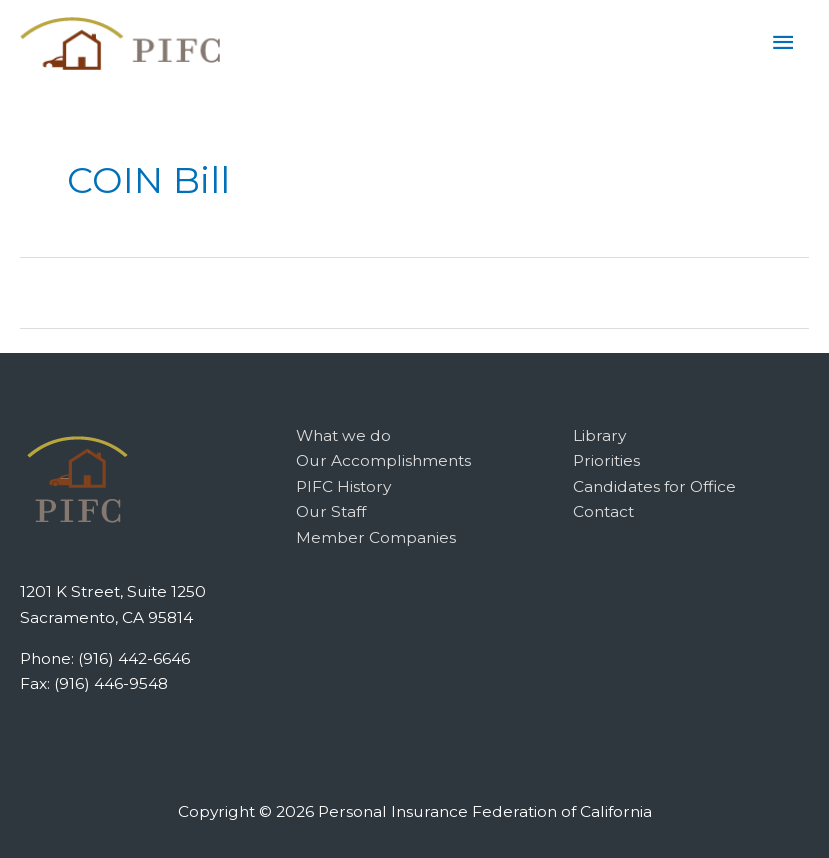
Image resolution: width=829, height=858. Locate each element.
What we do (343, 435)
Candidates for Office (654, 486)
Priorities (606, 460)
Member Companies (376, 537)
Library (599, 435)
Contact (603, 511)
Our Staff (331, 511)
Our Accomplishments (383, 460)
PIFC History (343, 486)
